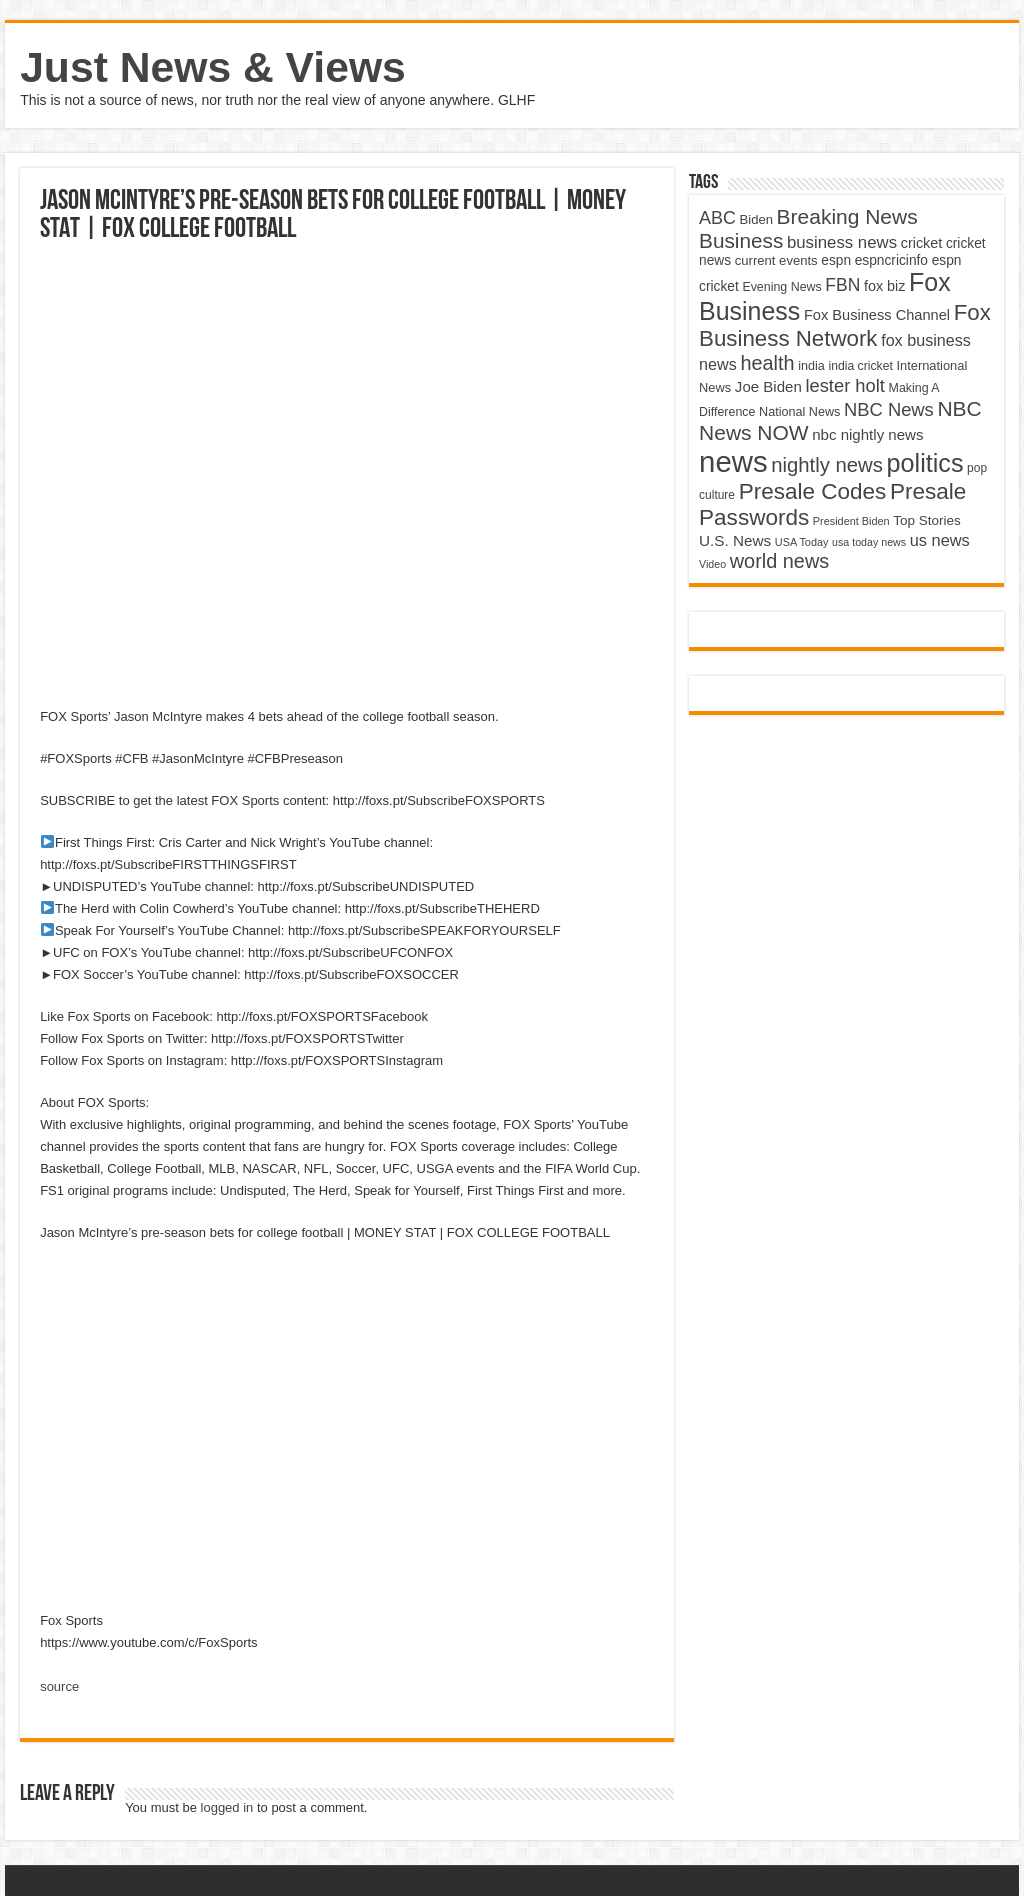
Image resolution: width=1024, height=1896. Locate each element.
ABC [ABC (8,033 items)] (717, 218)
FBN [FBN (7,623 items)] (842, 285)
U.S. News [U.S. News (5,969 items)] (735, 540)
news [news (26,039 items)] (733, 461)
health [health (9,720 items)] (767, 363)
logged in (227, 1807)
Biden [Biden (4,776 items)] (756, 219)
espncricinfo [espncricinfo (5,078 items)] (891, 260)
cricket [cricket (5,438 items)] (922, 243)
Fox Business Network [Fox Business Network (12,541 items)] (845, 325)
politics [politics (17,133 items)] (925, 463)
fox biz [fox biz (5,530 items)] (885, 286)
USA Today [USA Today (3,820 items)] (802, 542)
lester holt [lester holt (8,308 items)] (845, 385)
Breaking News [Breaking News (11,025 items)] (847, 216)
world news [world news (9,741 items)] (779, 561)
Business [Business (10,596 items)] (741, 240)
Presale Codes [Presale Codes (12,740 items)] (813, 491)
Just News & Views (213, 67)
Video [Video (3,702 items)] (712, 564)
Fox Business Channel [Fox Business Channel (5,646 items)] (877, 315)
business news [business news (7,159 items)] (842, 242)
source (59, 1686)
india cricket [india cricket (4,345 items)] (860, 366)
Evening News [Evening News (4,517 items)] (781, 287)
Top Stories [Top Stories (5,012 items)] (927, 520)
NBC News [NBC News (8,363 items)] (889, 409)
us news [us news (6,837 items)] (940, 540)
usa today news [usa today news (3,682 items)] (869, 542)
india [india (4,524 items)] (811, 366)
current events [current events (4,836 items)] (776, 260)
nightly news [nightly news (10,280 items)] (827, 465)
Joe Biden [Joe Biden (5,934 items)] (768, 386)
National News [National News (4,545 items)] (799, 412)
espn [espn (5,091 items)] (836, 260)
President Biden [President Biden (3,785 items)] (851, 521)
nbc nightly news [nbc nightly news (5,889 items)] (867, 434)
